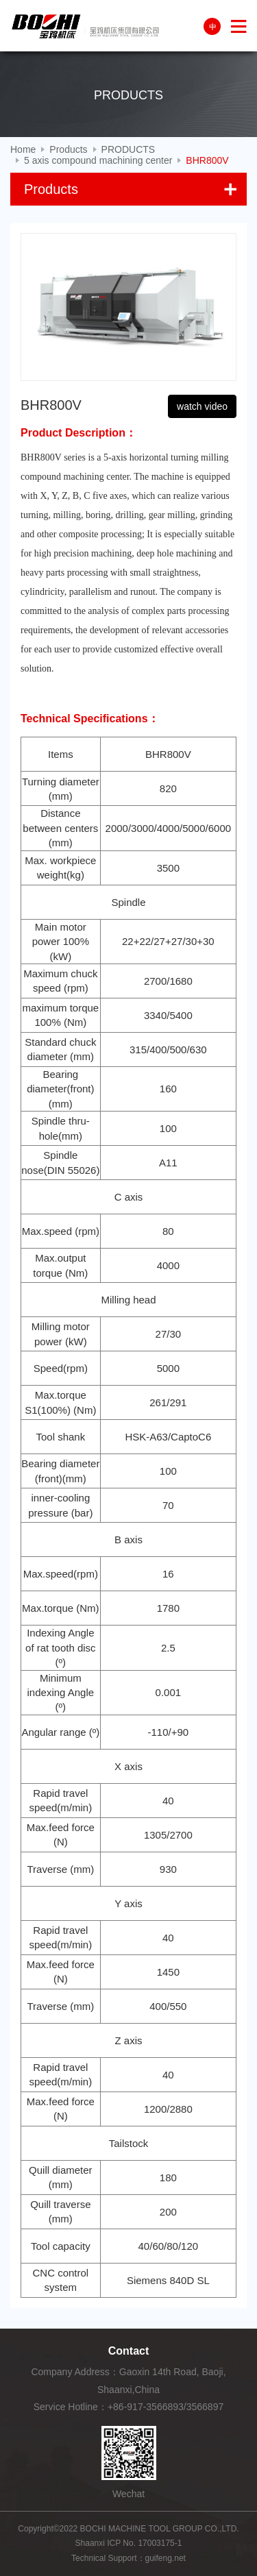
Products (68, 149)
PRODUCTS (128, 149)
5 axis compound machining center (98, 160)
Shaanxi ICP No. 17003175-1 (128, 2543)
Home (23, 149)
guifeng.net (165, 2558)
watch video (202, 406)
